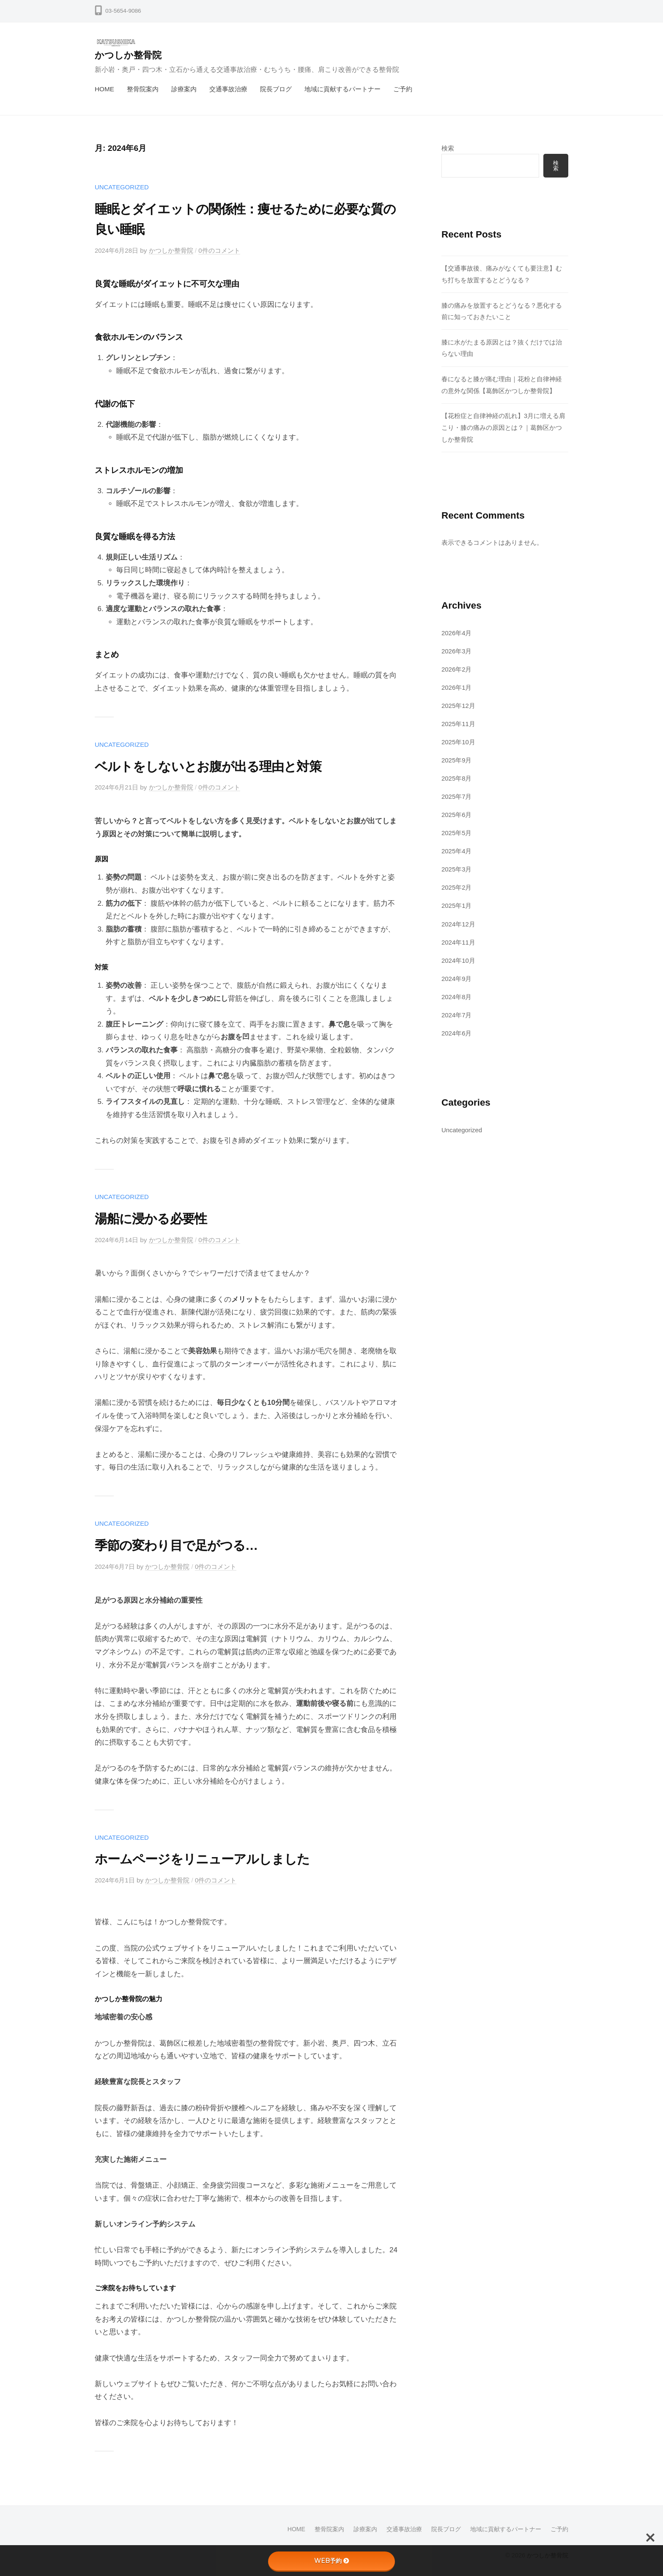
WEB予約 (331, 2561)
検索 (447, 148)
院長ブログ (276, 89)
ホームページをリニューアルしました (209, 1858)
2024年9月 (456, 976)
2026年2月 (456, 668)
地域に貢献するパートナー (342, 89)
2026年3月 (456, 650)
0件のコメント (220, 250)
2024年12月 (458, 922)
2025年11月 (458, 723)
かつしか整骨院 (128, 55)
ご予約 (402, 89)
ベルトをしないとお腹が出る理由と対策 (215, 765)
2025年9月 (456, 759)
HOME (104, 89)
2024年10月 (458, 958)
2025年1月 (456, 904)
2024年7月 (456, 1012)
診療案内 (184, 89)
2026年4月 (456, 632)
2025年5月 (456, 832)
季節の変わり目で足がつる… (181, 1544)
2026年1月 (456, 687)
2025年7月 (456, 795)
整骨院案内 (143, 89)
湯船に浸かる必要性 (154, 1218)
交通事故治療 (228, 89)
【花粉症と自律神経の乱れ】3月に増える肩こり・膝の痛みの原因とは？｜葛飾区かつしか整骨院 (503, 427)
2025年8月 (456, 777)
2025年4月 (456, 849)
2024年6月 (456, 1031)
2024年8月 (456, 994)
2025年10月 (458, 741)
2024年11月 (458, 940)
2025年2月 (456, 886)
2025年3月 (456, 867)
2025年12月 (458, 705)
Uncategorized (122, 187)
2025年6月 (456, 813)
